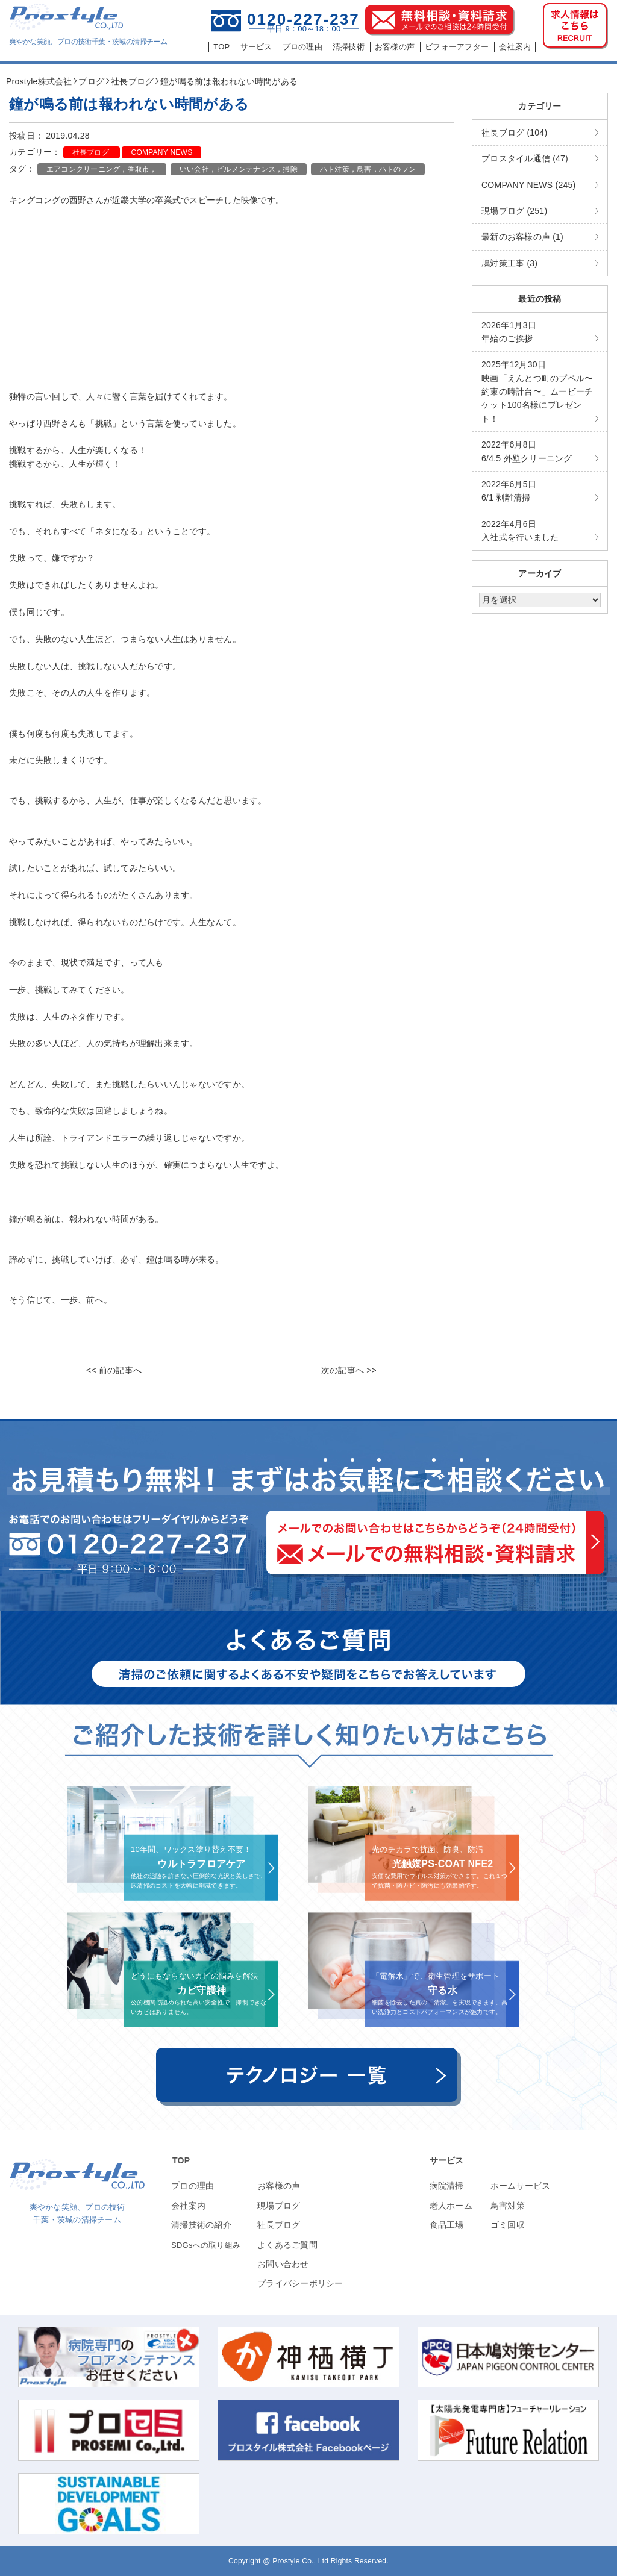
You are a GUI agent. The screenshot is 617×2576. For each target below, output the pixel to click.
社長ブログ (91, 152)
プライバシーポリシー (300, 2283)
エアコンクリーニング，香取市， (101, 169)
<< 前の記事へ (114, 1370)
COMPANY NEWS (161, 152)
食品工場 (447, 2225)
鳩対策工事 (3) (509, 263)
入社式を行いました (520, 530)
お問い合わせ (283, 2264)
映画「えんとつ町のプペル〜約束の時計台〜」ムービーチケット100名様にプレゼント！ (537, 391)
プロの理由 (192, 2186)
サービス (447, 2160)
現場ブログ (278, 2205)
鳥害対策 (507, 2205)
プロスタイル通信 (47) (524, 158)
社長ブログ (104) (514, 132)
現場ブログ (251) (514, 211)
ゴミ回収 (507, 2225)
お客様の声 (278, 2186)
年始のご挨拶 (508, 331)
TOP (181, 2160)
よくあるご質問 (287, 2245)
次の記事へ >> (349, 1370)
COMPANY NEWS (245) (528, 185)
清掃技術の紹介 (201, 2225)
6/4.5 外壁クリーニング (526, 451)
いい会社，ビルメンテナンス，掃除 (239, 169)
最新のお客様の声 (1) (522, 237)
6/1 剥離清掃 (508, 490)
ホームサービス (520, 2186)
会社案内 (188, 2205)
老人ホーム (451, 2205)
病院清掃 (447, 2186)
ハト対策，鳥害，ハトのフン (368, 169)
